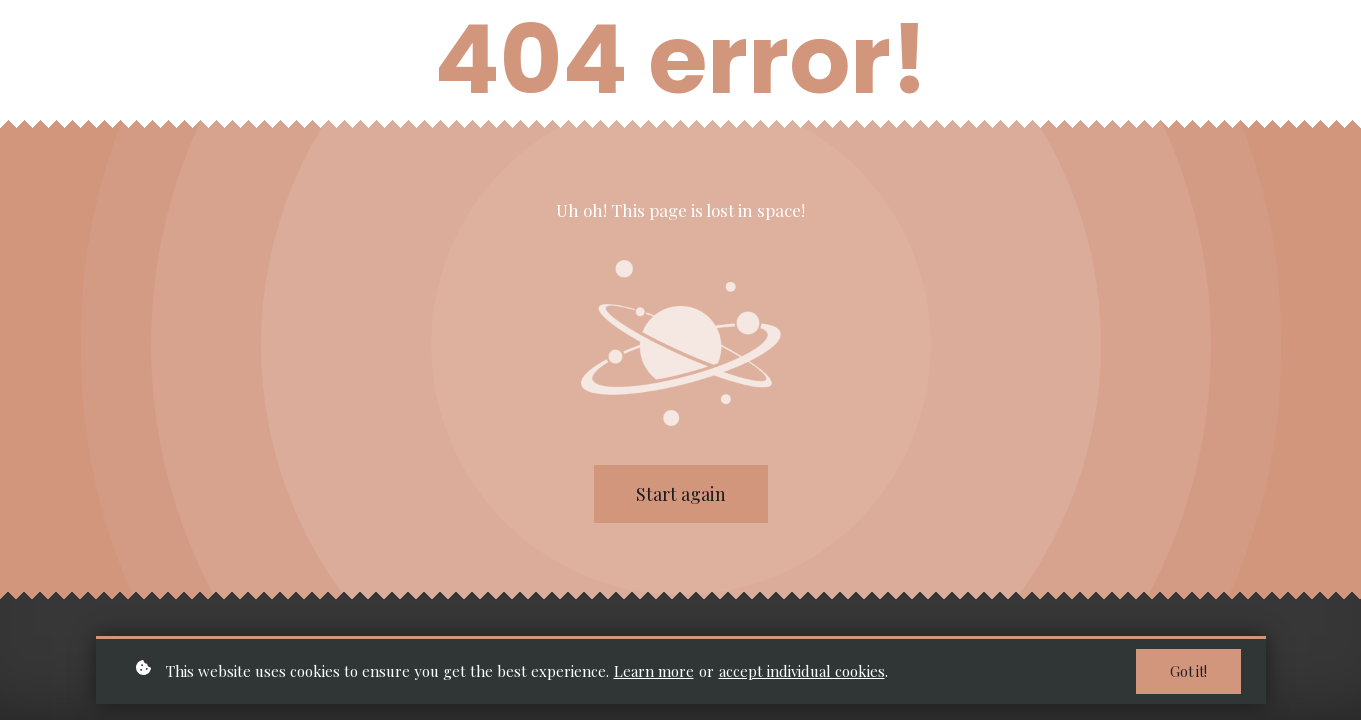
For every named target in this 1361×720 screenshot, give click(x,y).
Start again (681, 494)
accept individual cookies (802, 672)
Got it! (1188, 673)
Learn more (654, 672)
